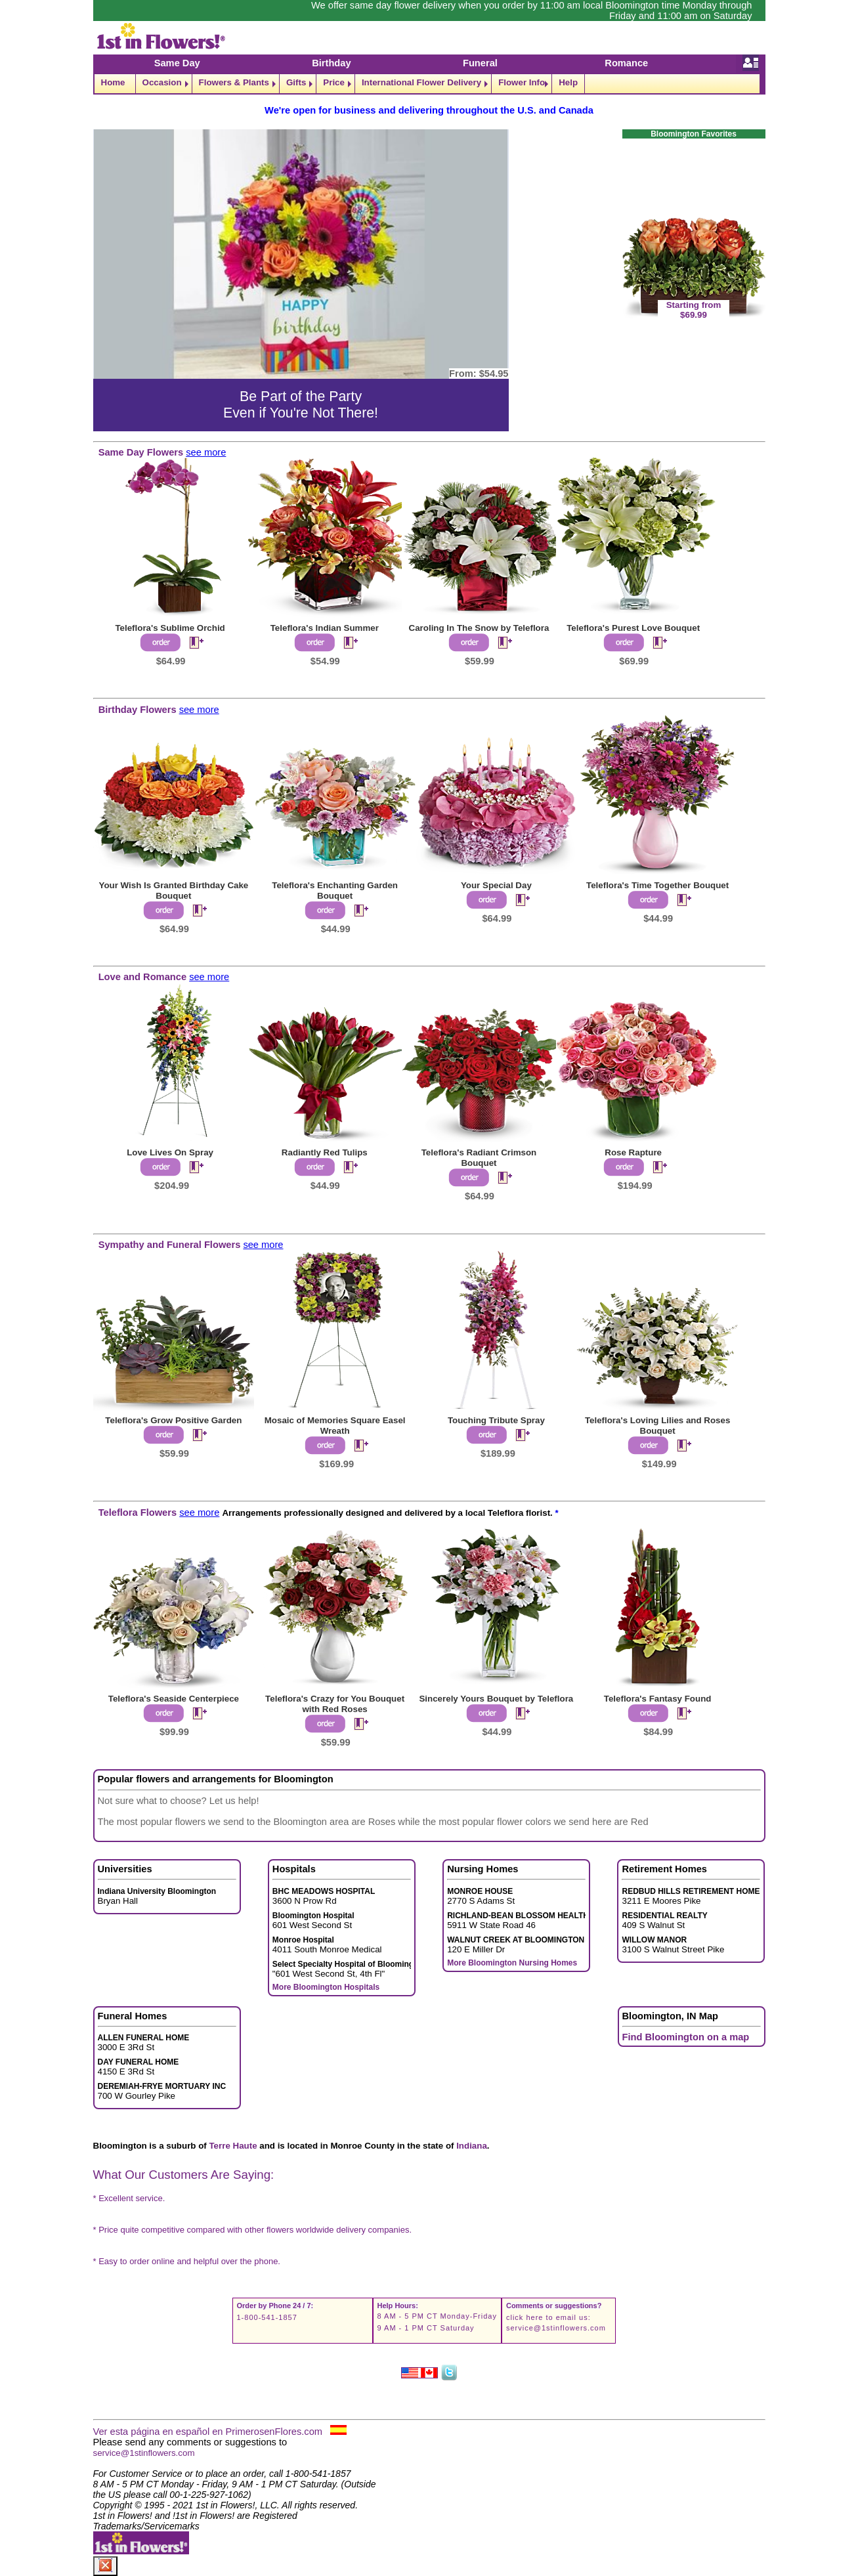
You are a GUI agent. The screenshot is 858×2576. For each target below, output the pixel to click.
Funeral (480, 63)
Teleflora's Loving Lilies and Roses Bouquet (657, 1425)
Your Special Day (496, 885)
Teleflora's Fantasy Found (658, 1699)
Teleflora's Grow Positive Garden (173, 1420)
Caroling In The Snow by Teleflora (479, 628)
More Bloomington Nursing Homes (512, 1962)
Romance (626, 63)
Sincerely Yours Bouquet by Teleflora (496, 1699)
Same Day (177, 63)
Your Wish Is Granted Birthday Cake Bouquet (174, 890)
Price (334, 82)
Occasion (162, 82)
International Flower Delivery (421, 82)
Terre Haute (233, 2146)
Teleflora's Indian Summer (324, 628)
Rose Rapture (633, 1152)
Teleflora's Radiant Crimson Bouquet (479, 1158)
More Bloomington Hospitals (325, 1987)
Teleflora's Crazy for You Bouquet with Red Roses (334, 1704)
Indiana (471, 2146)
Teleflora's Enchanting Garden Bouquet (335, 890)
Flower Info (521, 82)
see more (206, 452)
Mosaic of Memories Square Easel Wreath (335, 1425)
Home (113, 82)
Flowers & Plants (234, 82)
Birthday (331, 63)
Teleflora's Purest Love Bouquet (633, 628)
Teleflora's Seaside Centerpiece (173, 1699)
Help (568, 82)
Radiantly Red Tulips (325, 1152)
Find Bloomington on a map (686, 2037)
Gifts (296, 82)
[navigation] (429, 84)
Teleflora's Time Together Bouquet (657, 885)
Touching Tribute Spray (496, 1420)
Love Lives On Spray (170, 1152)
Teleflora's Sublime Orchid (170, 628)
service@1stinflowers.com (556, 2328)
